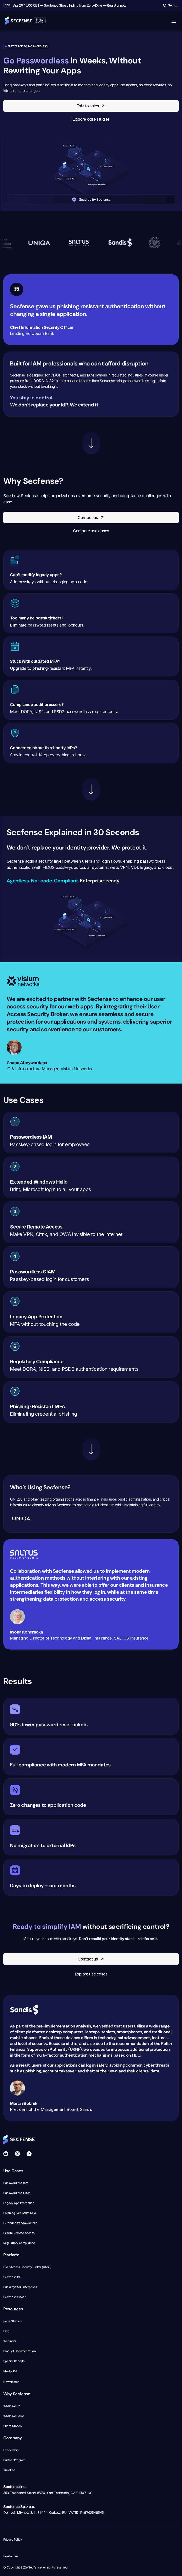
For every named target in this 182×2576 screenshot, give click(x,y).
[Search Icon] (170, 5)
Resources (13, 2309)
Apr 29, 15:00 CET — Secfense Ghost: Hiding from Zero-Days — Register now (69, 5)
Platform (11, 2255)
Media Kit (12, 2371)
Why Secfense (16, 2393)
